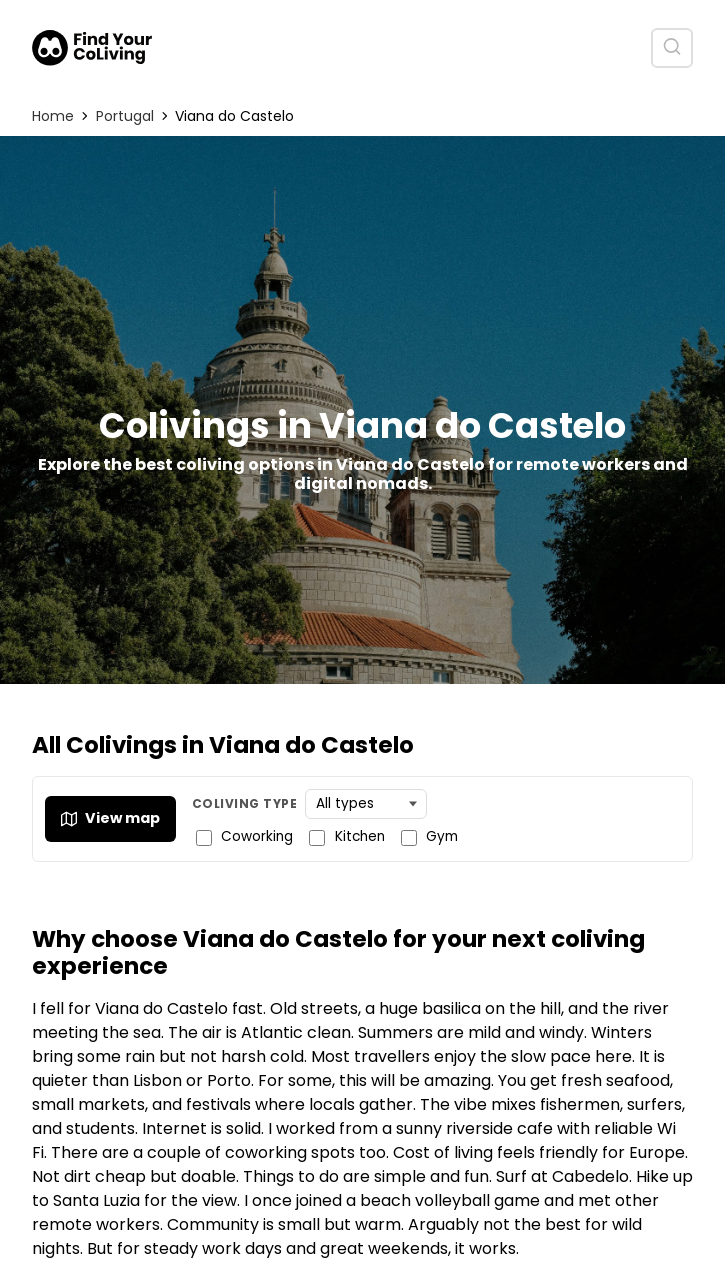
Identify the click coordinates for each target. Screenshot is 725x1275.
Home (53, 116)
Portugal (125, 116)
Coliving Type (244, 803)
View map (110, 818)
